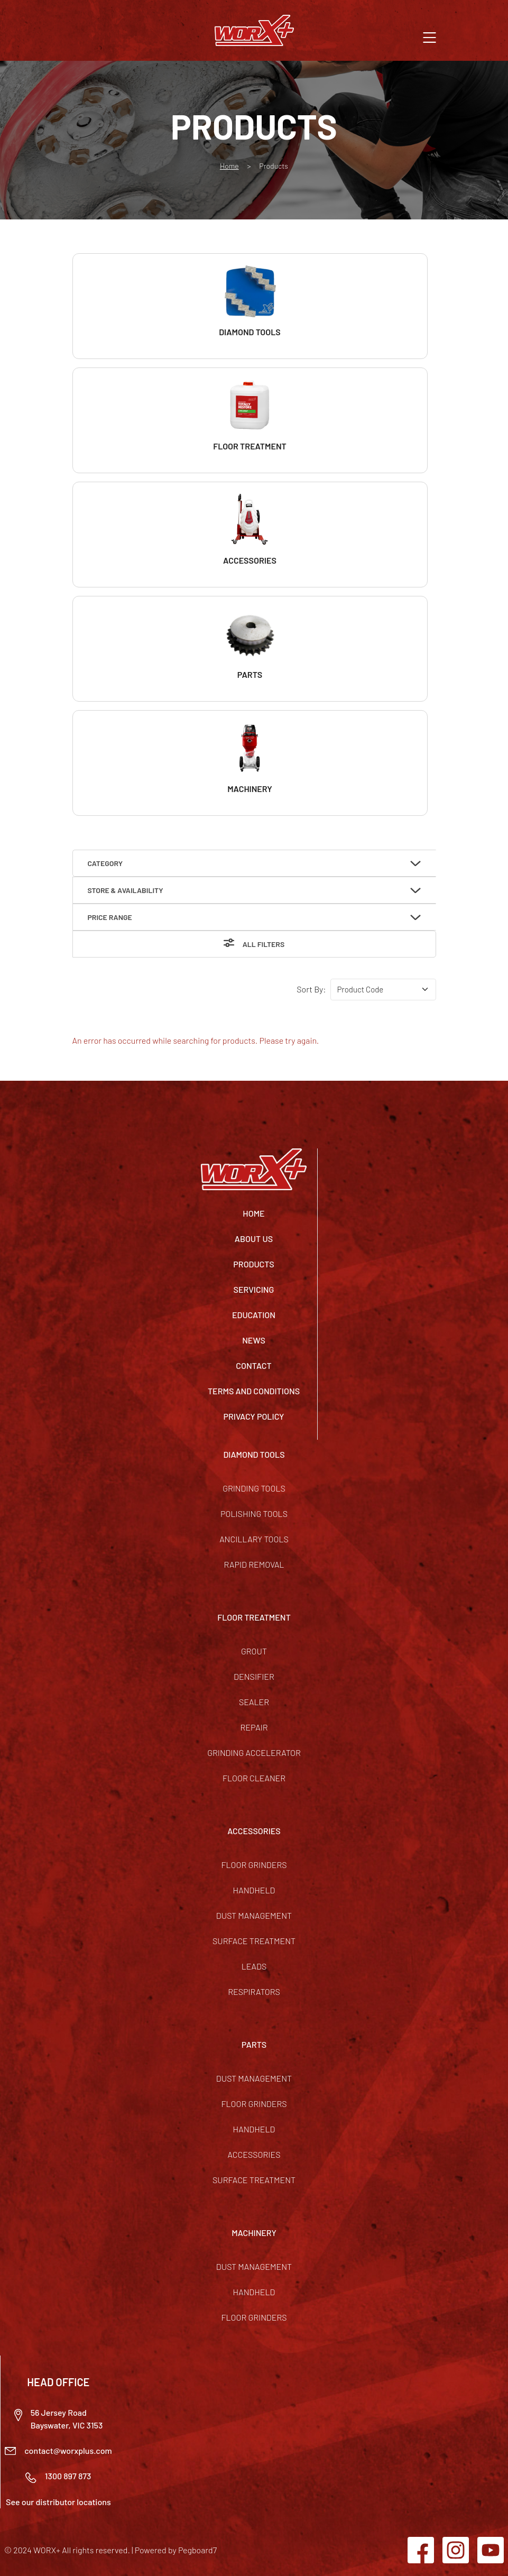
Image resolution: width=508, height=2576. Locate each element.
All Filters (263, 944)
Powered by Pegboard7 (176, 2550)
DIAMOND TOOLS (253, 1454)
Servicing (254, 1289)
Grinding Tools (254, 1488)
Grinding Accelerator (254, 1752)
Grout (254, 1651)
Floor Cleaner (254, 1778)
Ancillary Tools (254, 1539)
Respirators (254, 1991)
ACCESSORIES (254, 1831)
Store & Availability (125, 890)
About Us (254, 1239)
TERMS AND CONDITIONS (254, 1391)
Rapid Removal (254, 1564)
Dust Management (254, 1915)
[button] (429, 36)
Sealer (254, 1702)
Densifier (254, 1676)
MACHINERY (254, 2233)
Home (229, 165)
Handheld (254, 1890)
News (253, 1340)
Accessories (253, 2154)
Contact (253, 1365)
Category (105, 863)
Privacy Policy (254, 1416)
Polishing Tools (254, 1513)
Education (253, 1315)
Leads (254, 1966)
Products (253, 1264)
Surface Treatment (254, 1941)
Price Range (110, 917)
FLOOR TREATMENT (254, 1617)
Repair (253, 1727)
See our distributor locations (58, 2502)
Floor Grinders (254, 1865)
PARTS (254, 2044)
